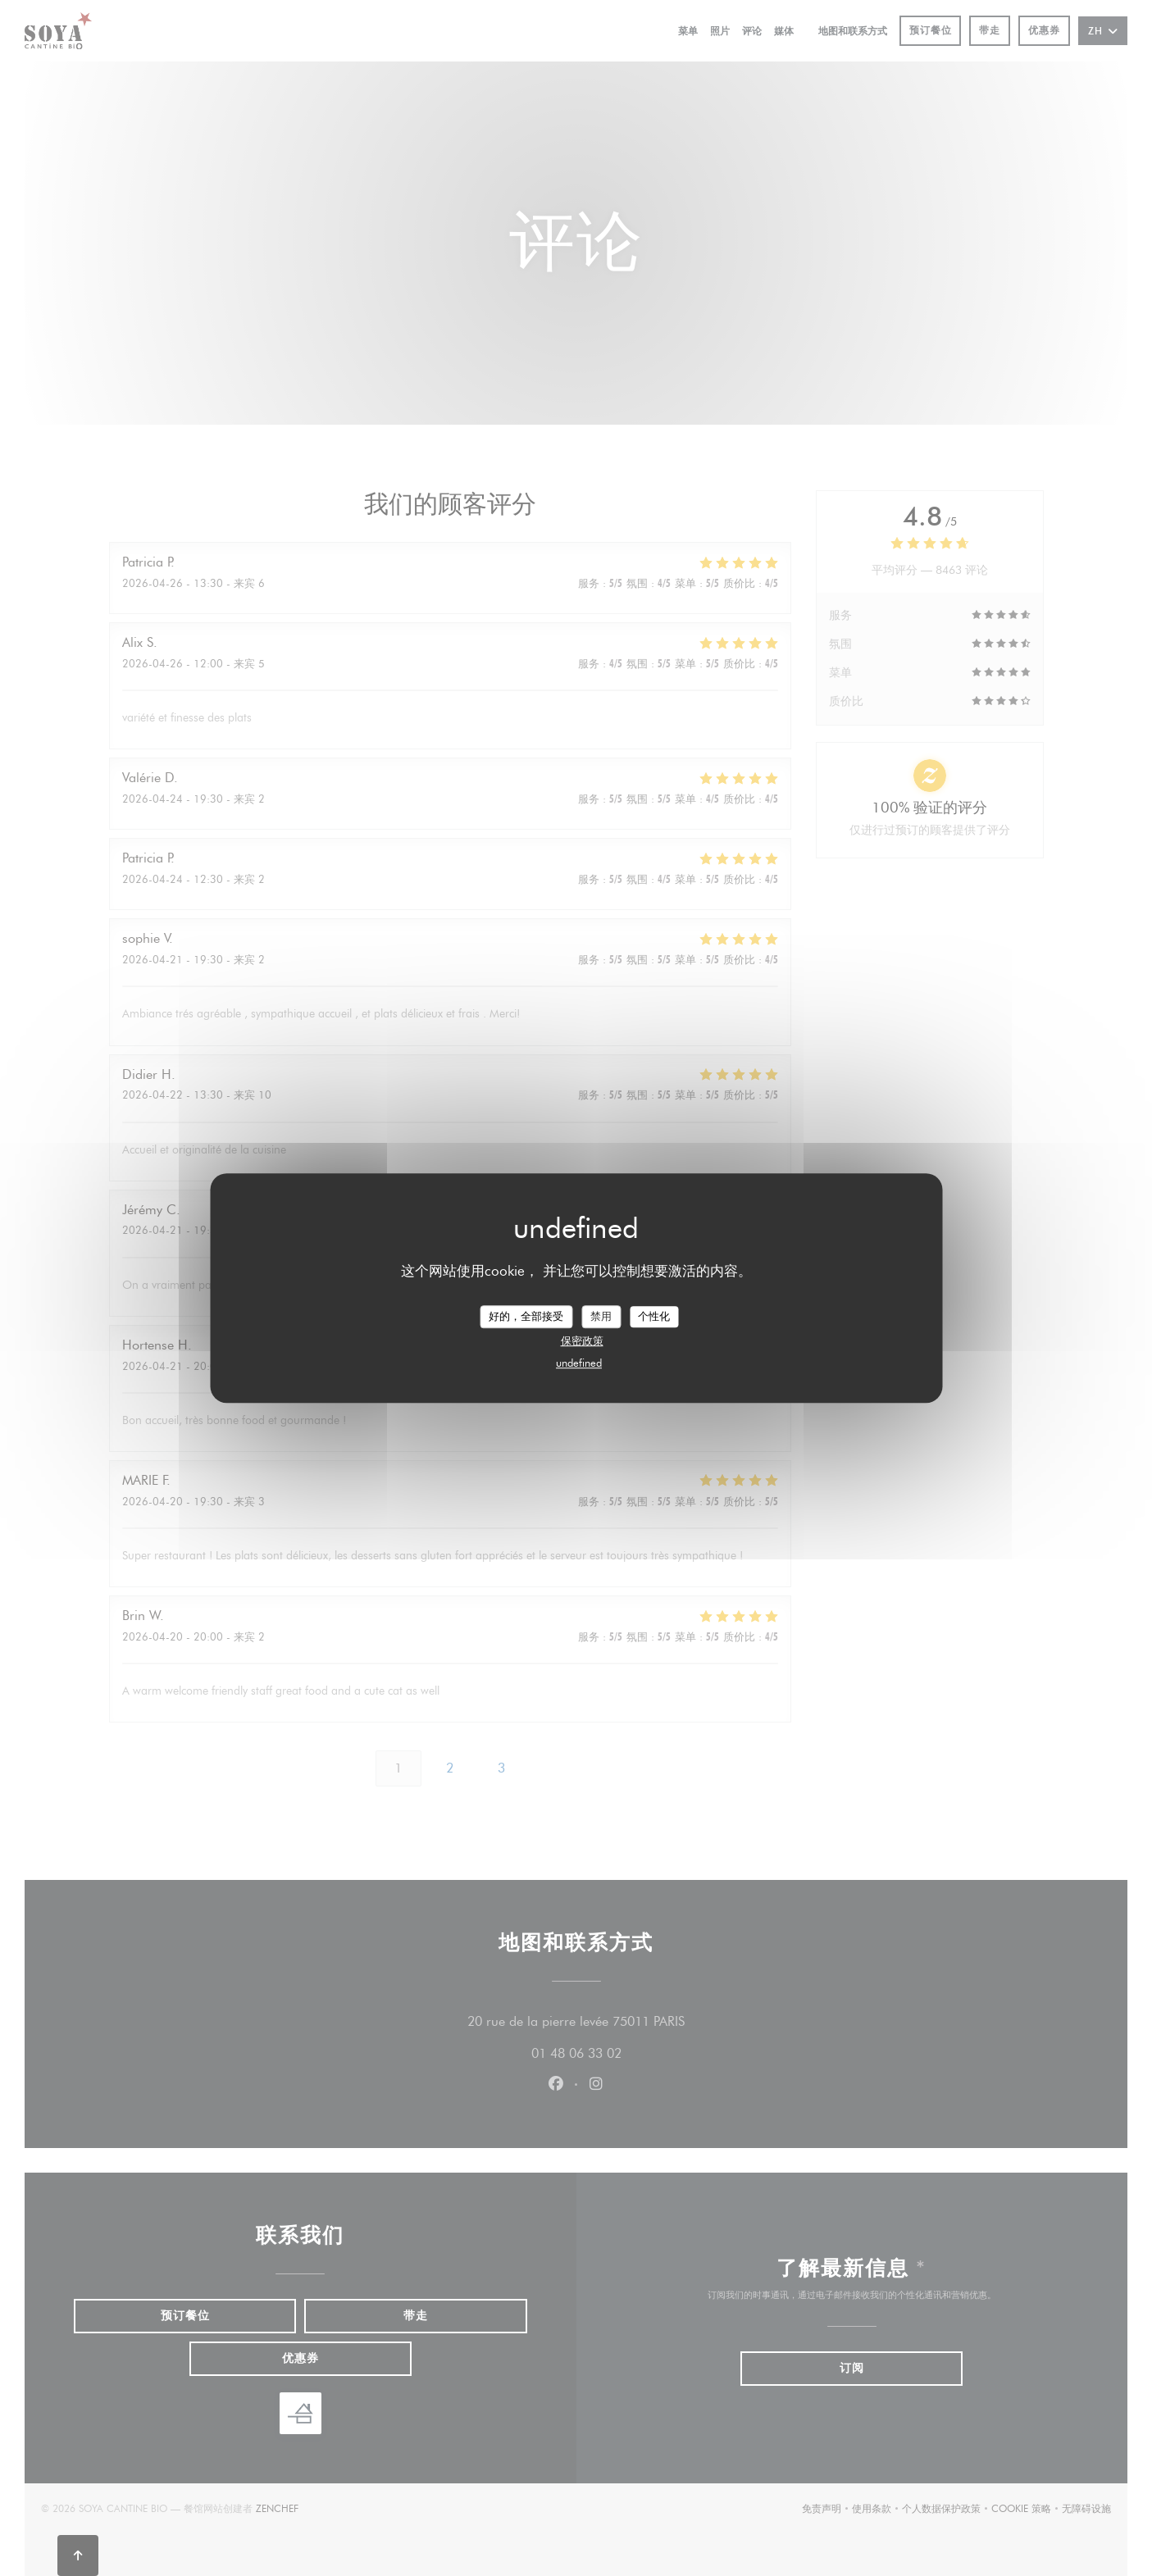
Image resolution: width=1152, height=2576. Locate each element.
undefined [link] (579, 1362)
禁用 (601, 1315)
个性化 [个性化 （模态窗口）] (654, 1315)
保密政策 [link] (582, 1340)
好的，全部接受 (526, 1315)
